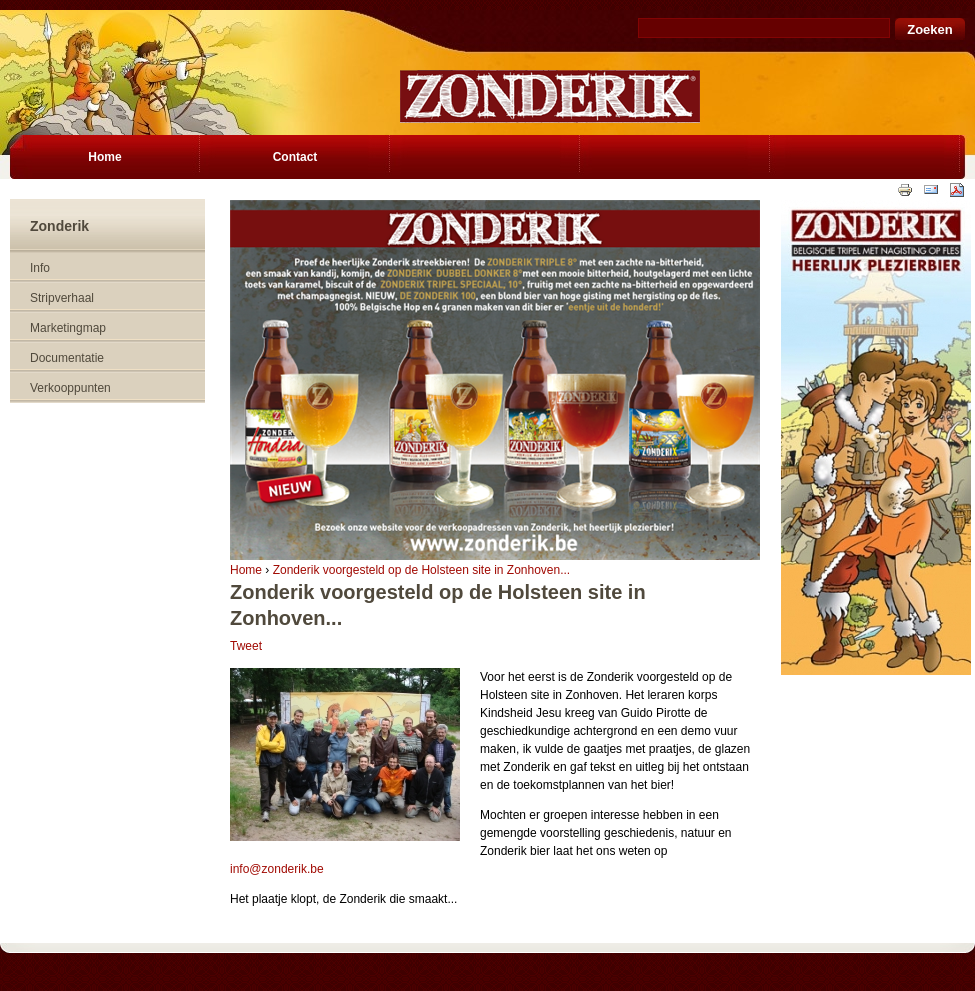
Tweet (246, 646)
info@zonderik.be (277, 869)
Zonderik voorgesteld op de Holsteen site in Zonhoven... (422, 570)
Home (246, 570)
